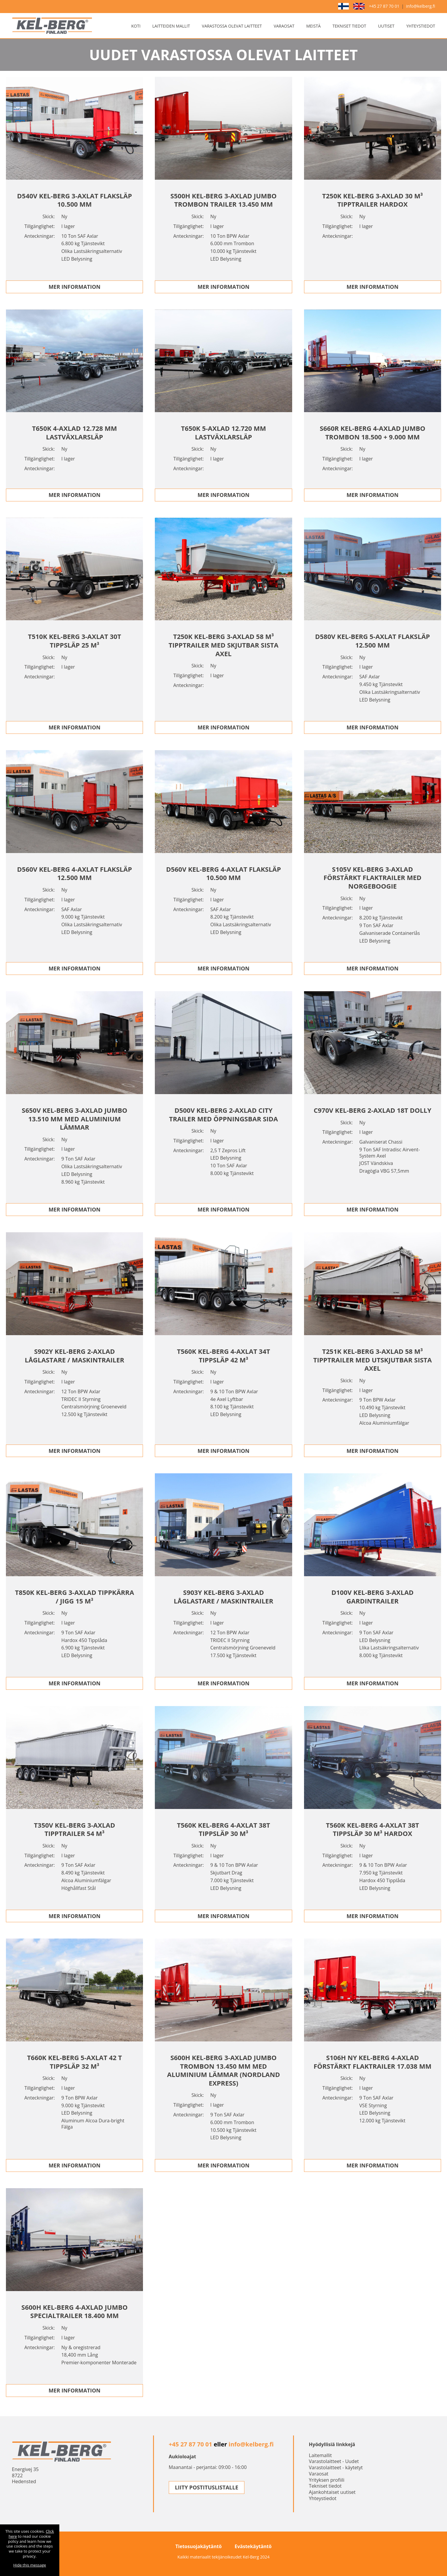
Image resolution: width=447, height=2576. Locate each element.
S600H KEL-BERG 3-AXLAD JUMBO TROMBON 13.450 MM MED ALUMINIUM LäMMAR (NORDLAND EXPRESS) (223, 2070)
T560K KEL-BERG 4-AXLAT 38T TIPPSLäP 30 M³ (223, 1829)
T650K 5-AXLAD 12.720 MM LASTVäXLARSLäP (223, 432)
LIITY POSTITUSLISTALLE (206, 2487)
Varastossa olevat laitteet (232, 26)
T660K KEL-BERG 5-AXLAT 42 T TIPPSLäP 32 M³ (74, 2061)
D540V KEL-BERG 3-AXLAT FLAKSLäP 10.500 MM (74, 200)
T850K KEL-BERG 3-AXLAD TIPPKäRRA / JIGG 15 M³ (74, 1596)
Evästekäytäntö (253, 2546)
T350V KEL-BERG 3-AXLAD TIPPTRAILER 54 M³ (74, 1829)
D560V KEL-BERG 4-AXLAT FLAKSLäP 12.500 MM (74, 873)
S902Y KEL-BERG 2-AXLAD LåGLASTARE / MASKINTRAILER (74, 1355)
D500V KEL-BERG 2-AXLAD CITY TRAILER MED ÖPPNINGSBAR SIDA (223, 1114)
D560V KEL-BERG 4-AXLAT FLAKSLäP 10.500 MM (223, 873)
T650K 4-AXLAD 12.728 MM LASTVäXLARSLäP (74, 432)
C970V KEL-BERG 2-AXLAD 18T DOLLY (373, 1110)
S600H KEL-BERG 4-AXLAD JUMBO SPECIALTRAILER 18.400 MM (74, 2311)
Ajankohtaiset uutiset (332, 2492)
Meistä (313, 26)
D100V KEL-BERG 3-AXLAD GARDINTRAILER (372, 1596)
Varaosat (284, 26)
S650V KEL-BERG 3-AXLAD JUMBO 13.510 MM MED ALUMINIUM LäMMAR (74, 1118)
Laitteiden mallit (171, 26)
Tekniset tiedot (349, 26)
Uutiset (386, 26)
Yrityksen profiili (326, 2480)
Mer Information (75, 286)
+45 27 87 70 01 (384, 6)
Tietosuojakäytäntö (198, 2546)
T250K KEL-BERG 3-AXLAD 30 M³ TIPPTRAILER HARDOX (372, 200)
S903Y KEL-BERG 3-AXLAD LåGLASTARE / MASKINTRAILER (223, 1596)
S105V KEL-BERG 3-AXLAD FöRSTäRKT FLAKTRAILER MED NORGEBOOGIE (372, 877)
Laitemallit (320, 2455)
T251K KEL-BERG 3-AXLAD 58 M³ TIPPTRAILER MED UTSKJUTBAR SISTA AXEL (372, 1360)
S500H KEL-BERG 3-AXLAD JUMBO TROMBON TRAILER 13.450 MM (223, 200)
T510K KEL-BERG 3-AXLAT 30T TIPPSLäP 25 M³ (74, 640)
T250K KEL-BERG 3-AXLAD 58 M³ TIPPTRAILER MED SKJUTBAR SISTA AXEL (223, 645)
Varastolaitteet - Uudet (334, 2461)
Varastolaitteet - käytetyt (336, 2467)
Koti (135, 26)
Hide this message (29, 2565)
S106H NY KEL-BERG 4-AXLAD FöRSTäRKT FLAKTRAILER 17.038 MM (372, 2061)
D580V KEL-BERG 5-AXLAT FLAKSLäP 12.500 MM (372, 640)
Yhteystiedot (420, 26)
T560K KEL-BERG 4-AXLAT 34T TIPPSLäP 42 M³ (223, 1355)
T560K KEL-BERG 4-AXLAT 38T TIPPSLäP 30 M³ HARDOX (372, 1829)
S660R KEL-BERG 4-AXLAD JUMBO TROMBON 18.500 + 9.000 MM (372, 432)
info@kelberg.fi (420, 6)
